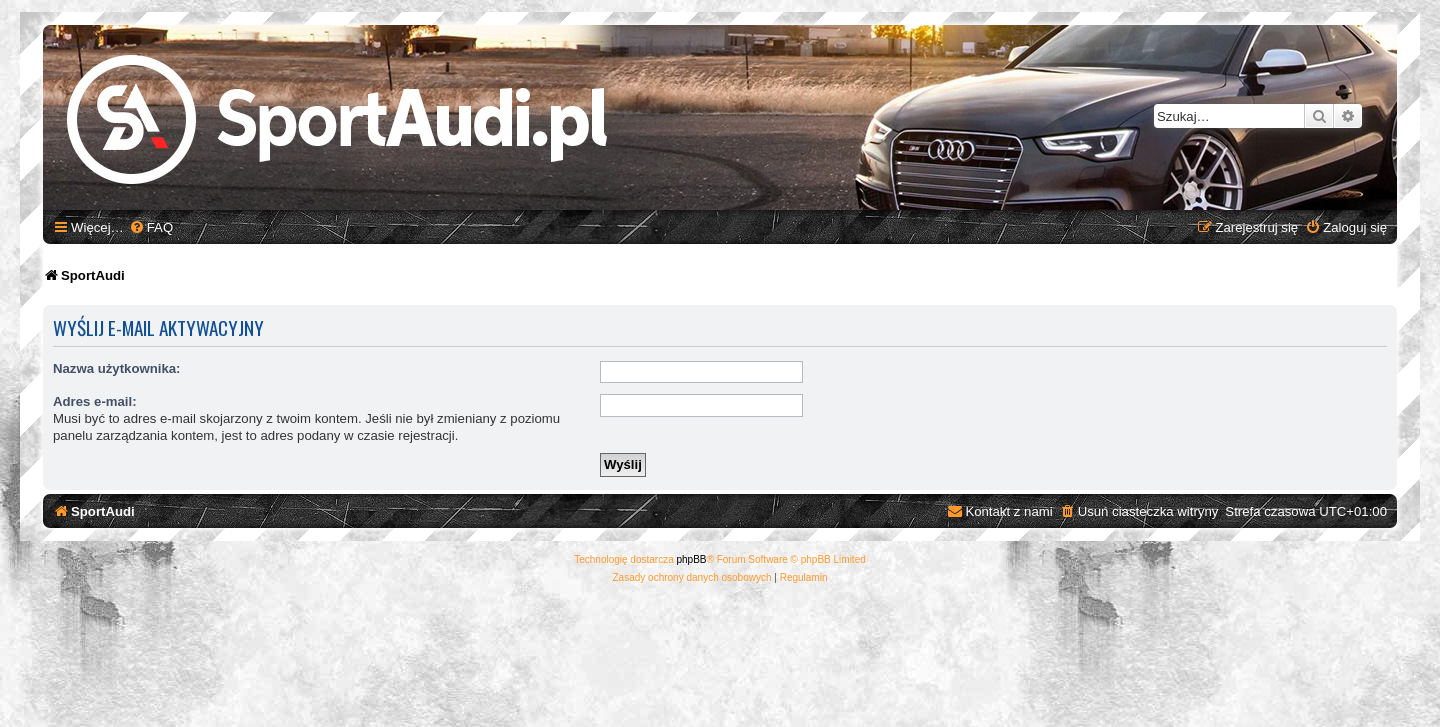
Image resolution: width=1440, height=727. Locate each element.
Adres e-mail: (95, 401)
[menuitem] (151, 227)
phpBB (692, 559)
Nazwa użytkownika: (117, 368)
